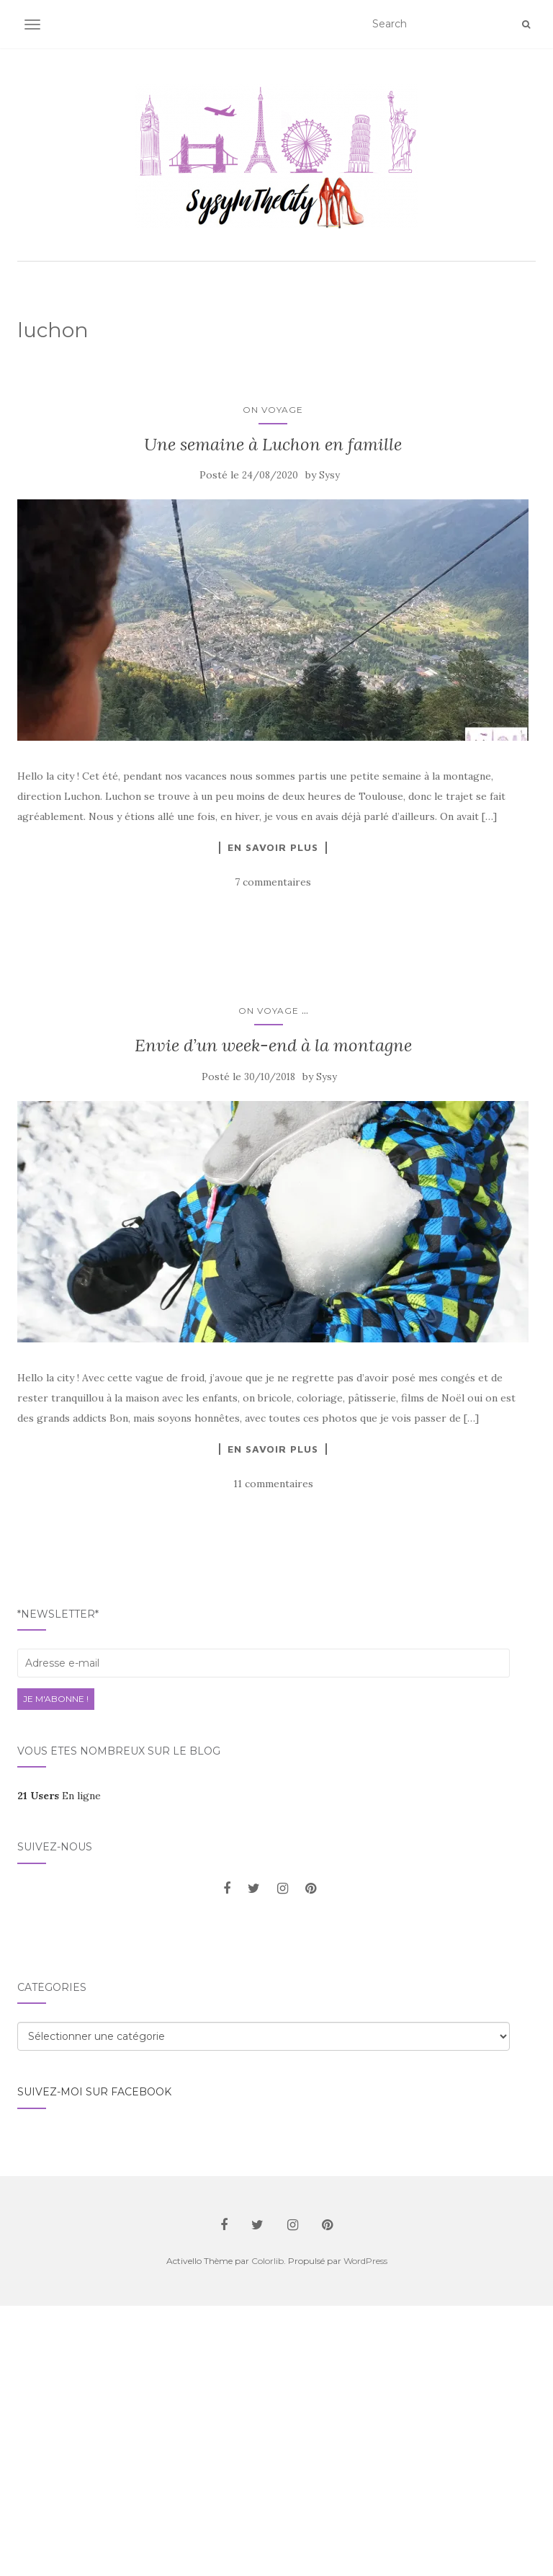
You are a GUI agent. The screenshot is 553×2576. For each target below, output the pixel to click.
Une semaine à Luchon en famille (273, 444)
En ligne (59, 1795)
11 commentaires (273, 1483)
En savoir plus (273, 847)
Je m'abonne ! (56, 1698)
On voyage (273, 409)
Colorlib (267, 2260)
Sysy (329, 475)
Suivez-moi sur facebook (94, 2091)
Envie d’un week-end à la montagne (273, 1045)
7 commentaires (273, 881)
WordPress (365, 2260)
